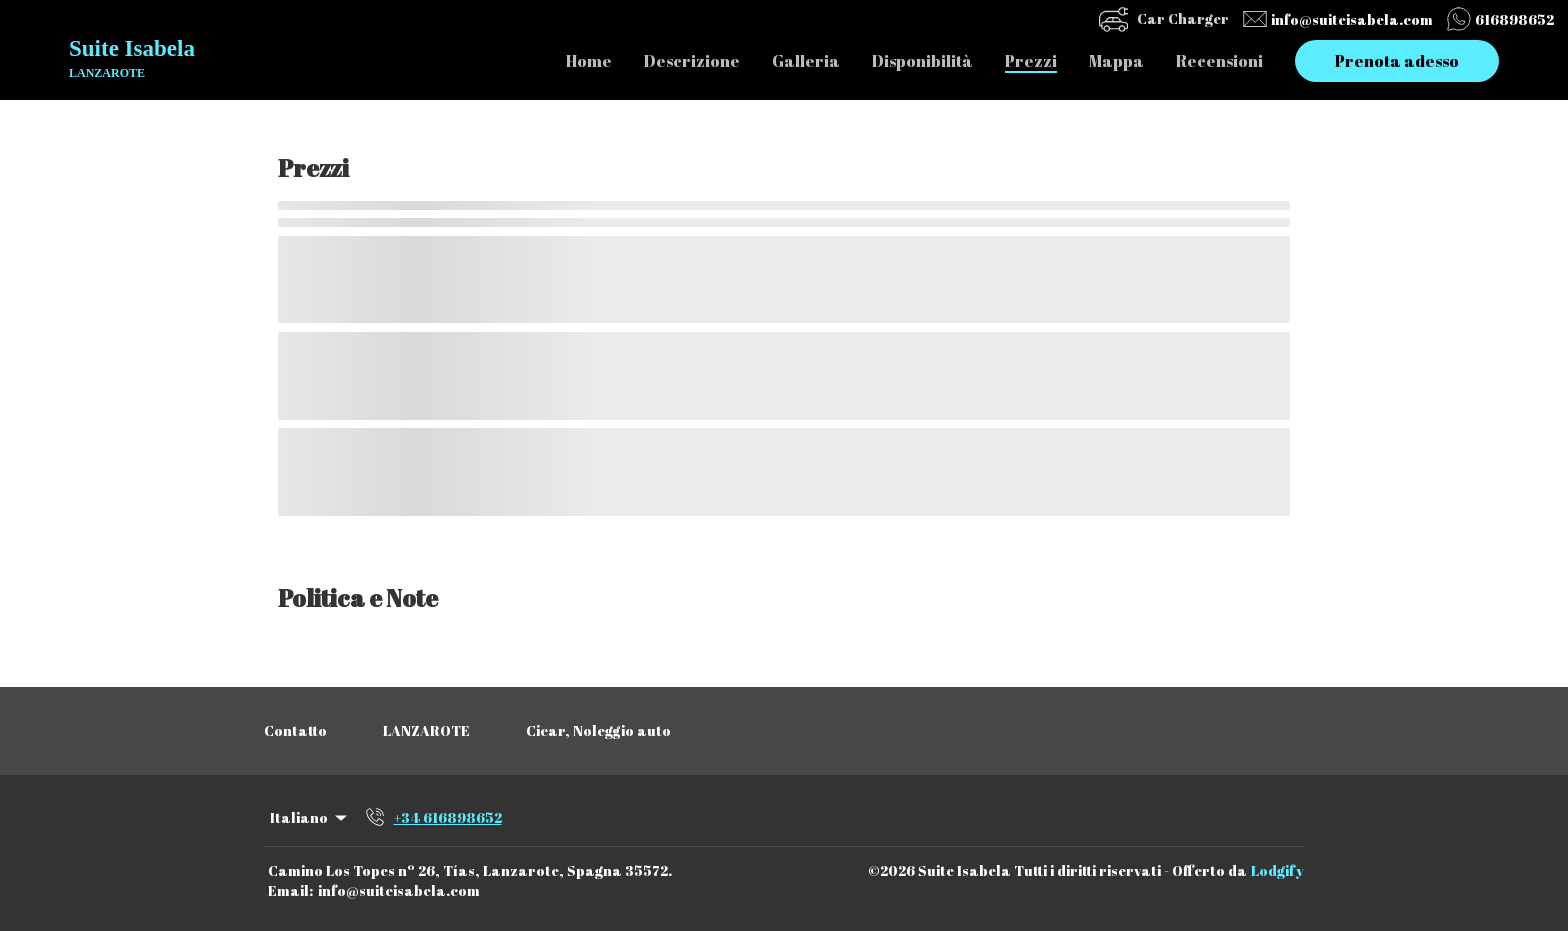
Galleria (806, 61)
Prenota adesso (1397, 61)
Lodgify (1277, 870)
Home (589, 61)
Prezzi (1031, 61)
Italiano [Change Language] (310, 817)
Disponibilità (922, 61)
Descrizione (692, 61)
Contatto (295, 730)
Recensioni (1219, 61)
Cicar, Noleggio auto (598, 730)
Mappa (1116, 61)
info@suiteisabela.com (399, 890)
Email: (290, 890)
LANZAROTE (426, 730)
